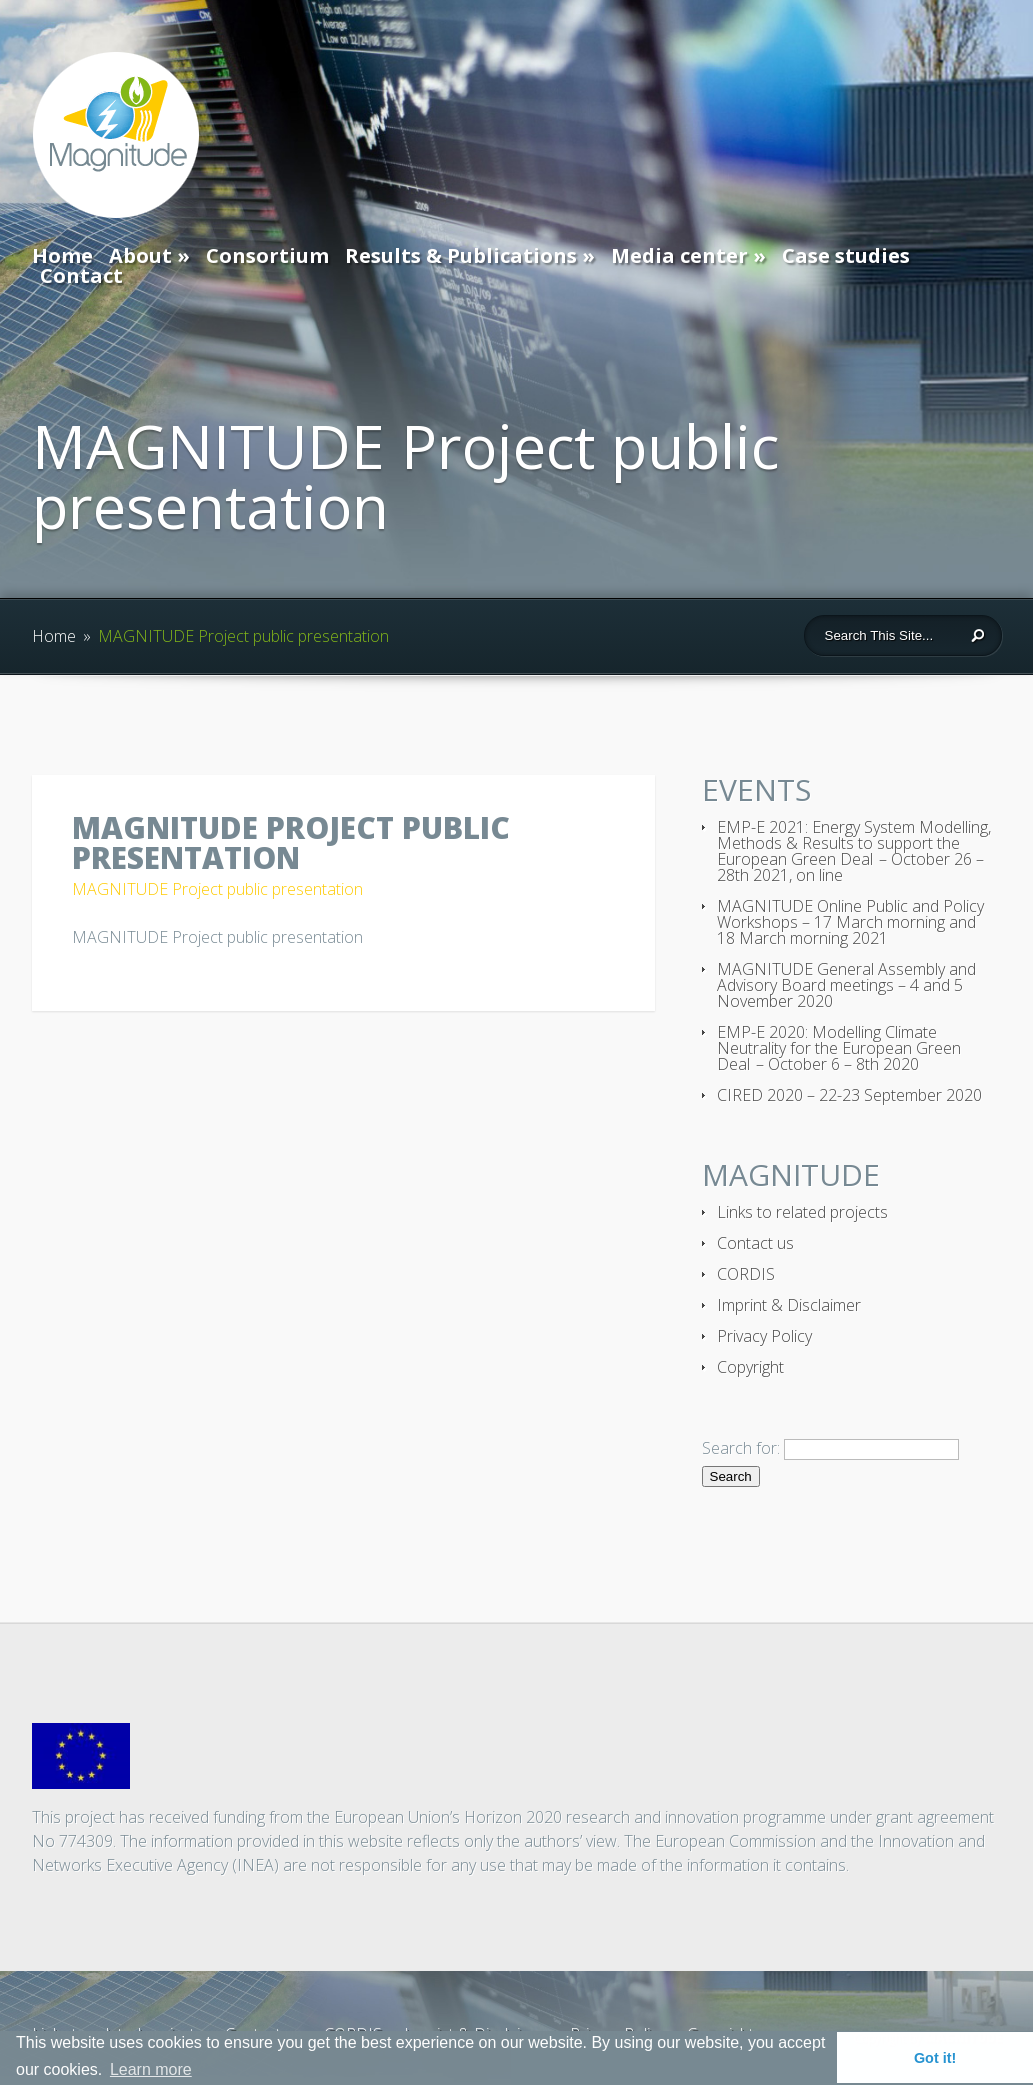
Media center (679, 255)
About (140, 255)
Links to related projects (802, 1212)
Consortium (267, 255)
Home (62, 255)
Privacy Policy (764, 1336)
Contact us (755, 1243)
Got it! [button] (935, 2058)
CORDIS (746, 1274)
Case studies (846, 255)
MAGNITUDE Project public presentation (217, 889)
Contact (81, 275)
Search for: (741, 1448)
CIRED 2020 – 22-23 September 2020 (849, 1095)
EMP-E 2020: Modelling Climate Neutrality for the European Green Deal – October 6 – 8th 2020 (839, 1048)
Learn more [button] (151, 2069)
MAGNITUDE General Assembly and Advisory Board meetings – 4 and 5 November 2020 (846, 985)
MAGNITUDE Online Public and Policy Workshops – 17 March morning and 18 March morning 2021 (850, 922)
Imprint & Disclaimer (789, 1305)
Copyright (750, 1367)
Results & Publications (461, 255)
